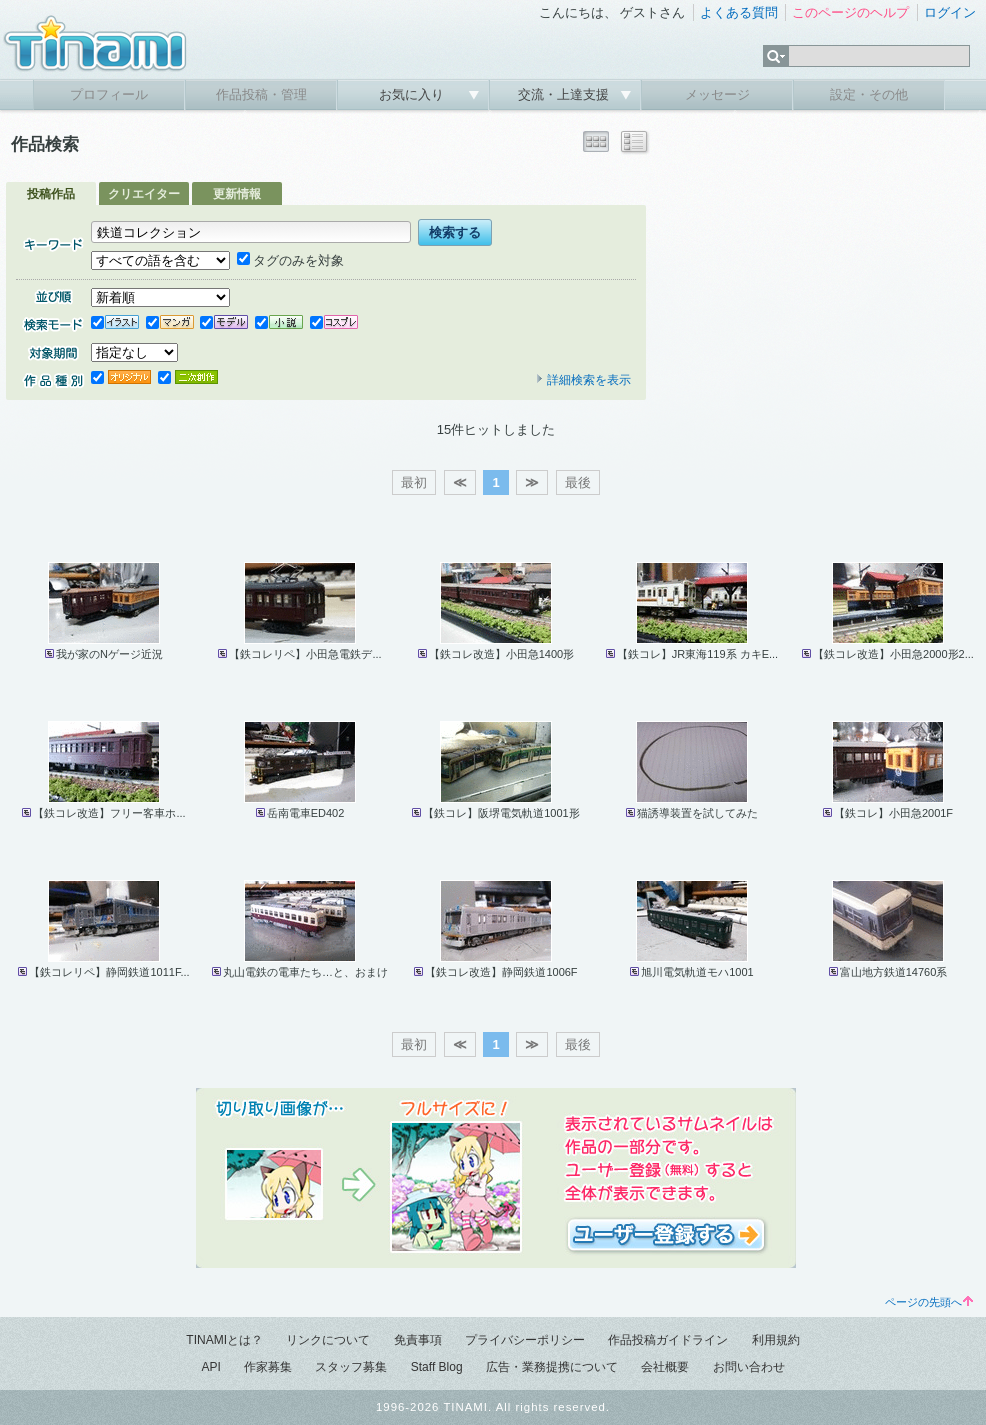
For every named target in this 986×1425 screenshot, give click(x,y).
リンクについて (328, 1340)
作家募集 (268, 1367)
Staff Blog (437, 1367)
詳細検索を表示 (583, 380)
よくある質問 (739, 12)
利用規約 (776, 1340)
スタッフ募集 (351, 1367)
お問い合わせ (749, 1367)
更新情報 (237, 194)
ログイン (950, 12)
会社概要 (665, 1367)
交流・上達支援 (565, 94)
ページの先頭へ (929, 1302)
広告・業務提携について (552, 1367)
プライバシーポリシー (525, 1340)
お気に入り (413, 94)
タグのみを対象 (290, 260)
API (210, 1367)
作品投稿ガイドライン (668, 1340)
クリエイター (144, 194)
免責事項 (418, 1340)
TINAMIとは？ (224, 1340)
